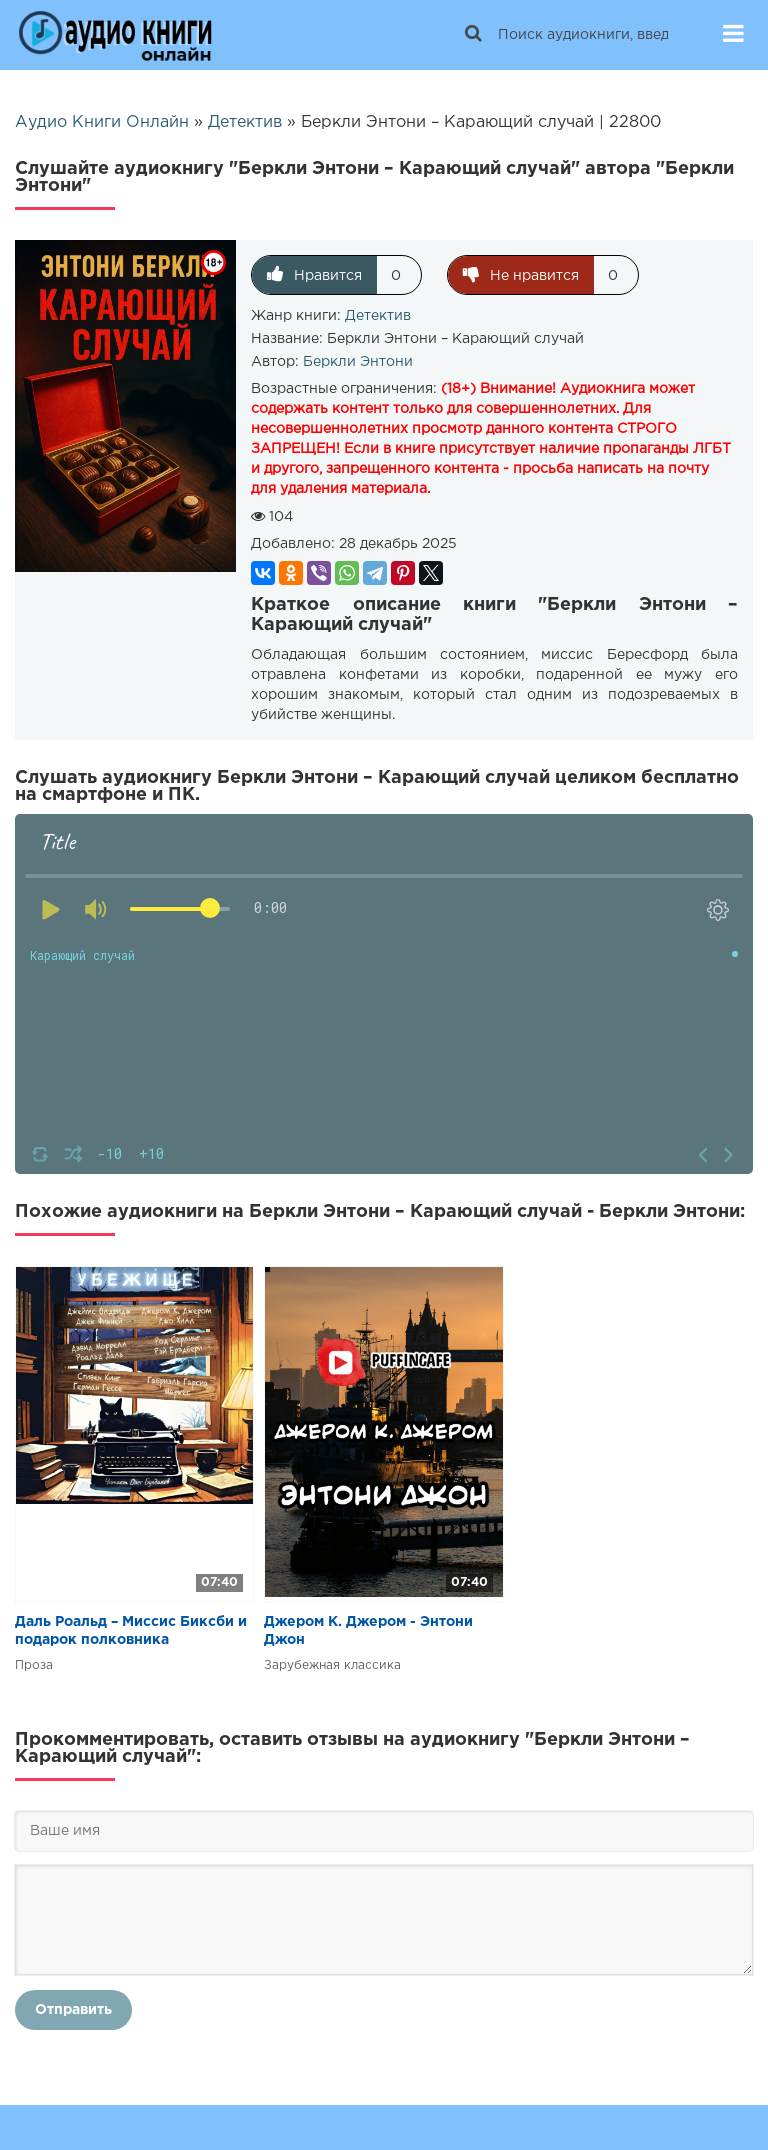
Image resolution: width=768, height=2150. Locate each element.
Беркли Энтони (358, 362)
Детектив (378, 316)
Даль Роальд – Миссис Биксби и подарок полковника (131, 1631)
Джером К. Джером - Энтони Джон (368, 1631)
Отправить (73, 2010)
